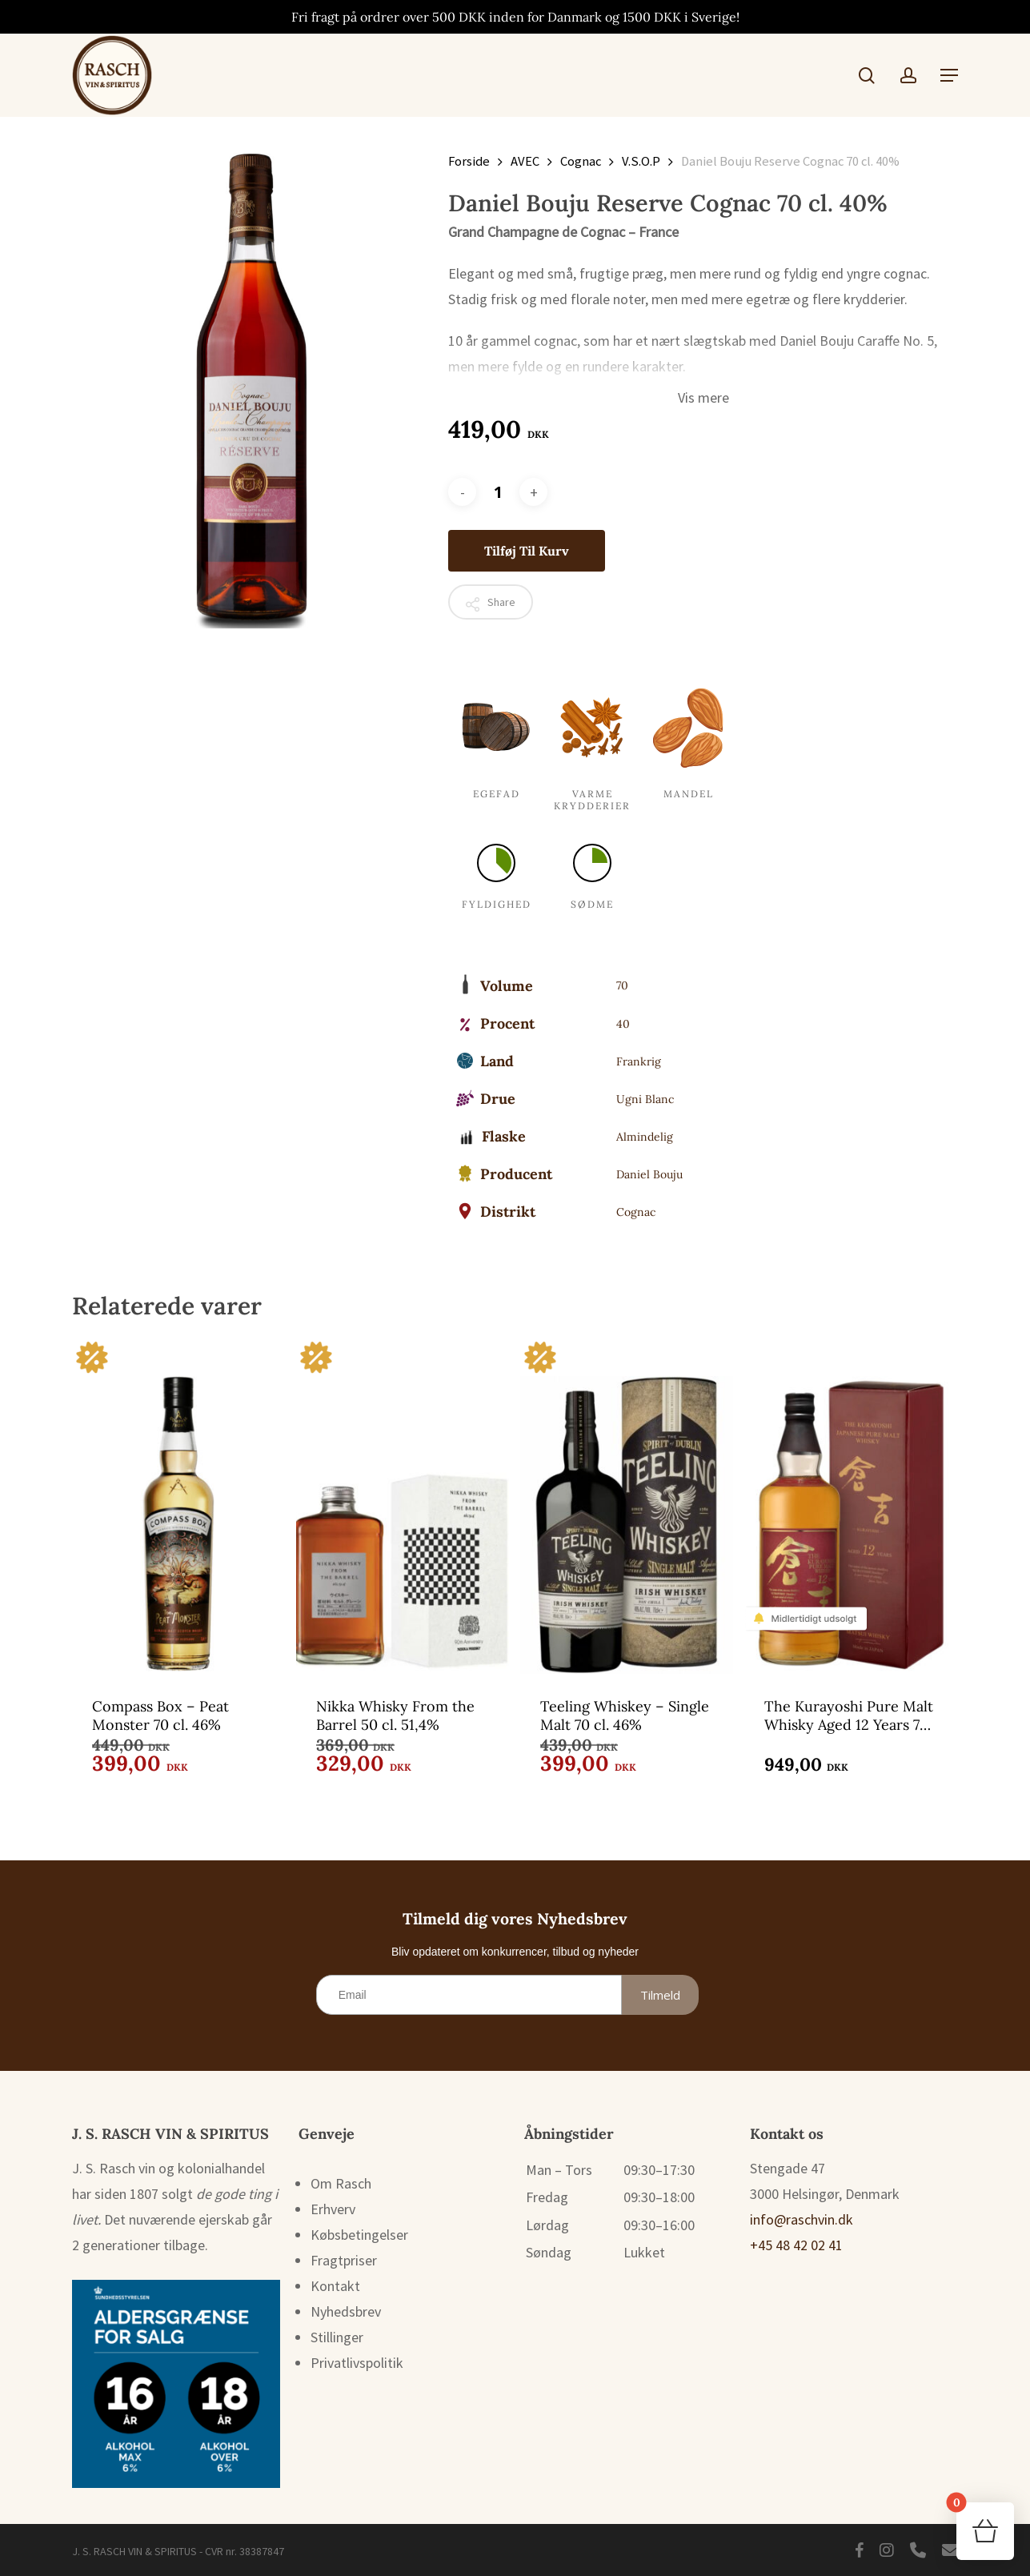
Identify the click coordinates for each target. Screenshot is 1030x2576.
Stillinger (337, 2337)
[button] (949, 75)
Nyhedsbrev (346, 2311)
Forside (469, 161)
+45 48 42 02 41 (796, 2245)
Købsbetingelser (359, 2234)
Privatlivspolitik (357, 2362)
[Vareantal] (497, 492)
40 (623, 1024)
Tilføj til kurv (526, 551)
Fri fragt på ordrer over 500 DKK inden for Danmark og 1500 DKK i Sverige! (515, 17)
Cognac (580, 161)
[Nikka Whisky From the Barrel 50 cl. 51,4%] (402, 1506)
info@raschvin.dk (801, 2219)
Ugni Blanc (645, 1099)
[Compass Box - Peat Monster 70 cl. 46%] (178, 1506)
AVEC (525, 161)
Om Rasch (341, 2183)
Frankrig (638, 1061)
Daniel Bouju (649, 1174)
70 (622, 985)
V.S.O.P (641, 161)
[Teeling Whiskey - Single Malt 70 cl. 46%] (626, 1506)
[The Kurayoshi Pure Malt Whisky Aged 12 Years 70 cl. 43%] (850, 1506)
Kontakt (335, 2286)
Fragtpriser (344, 2260)
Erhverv (333, 2209)
